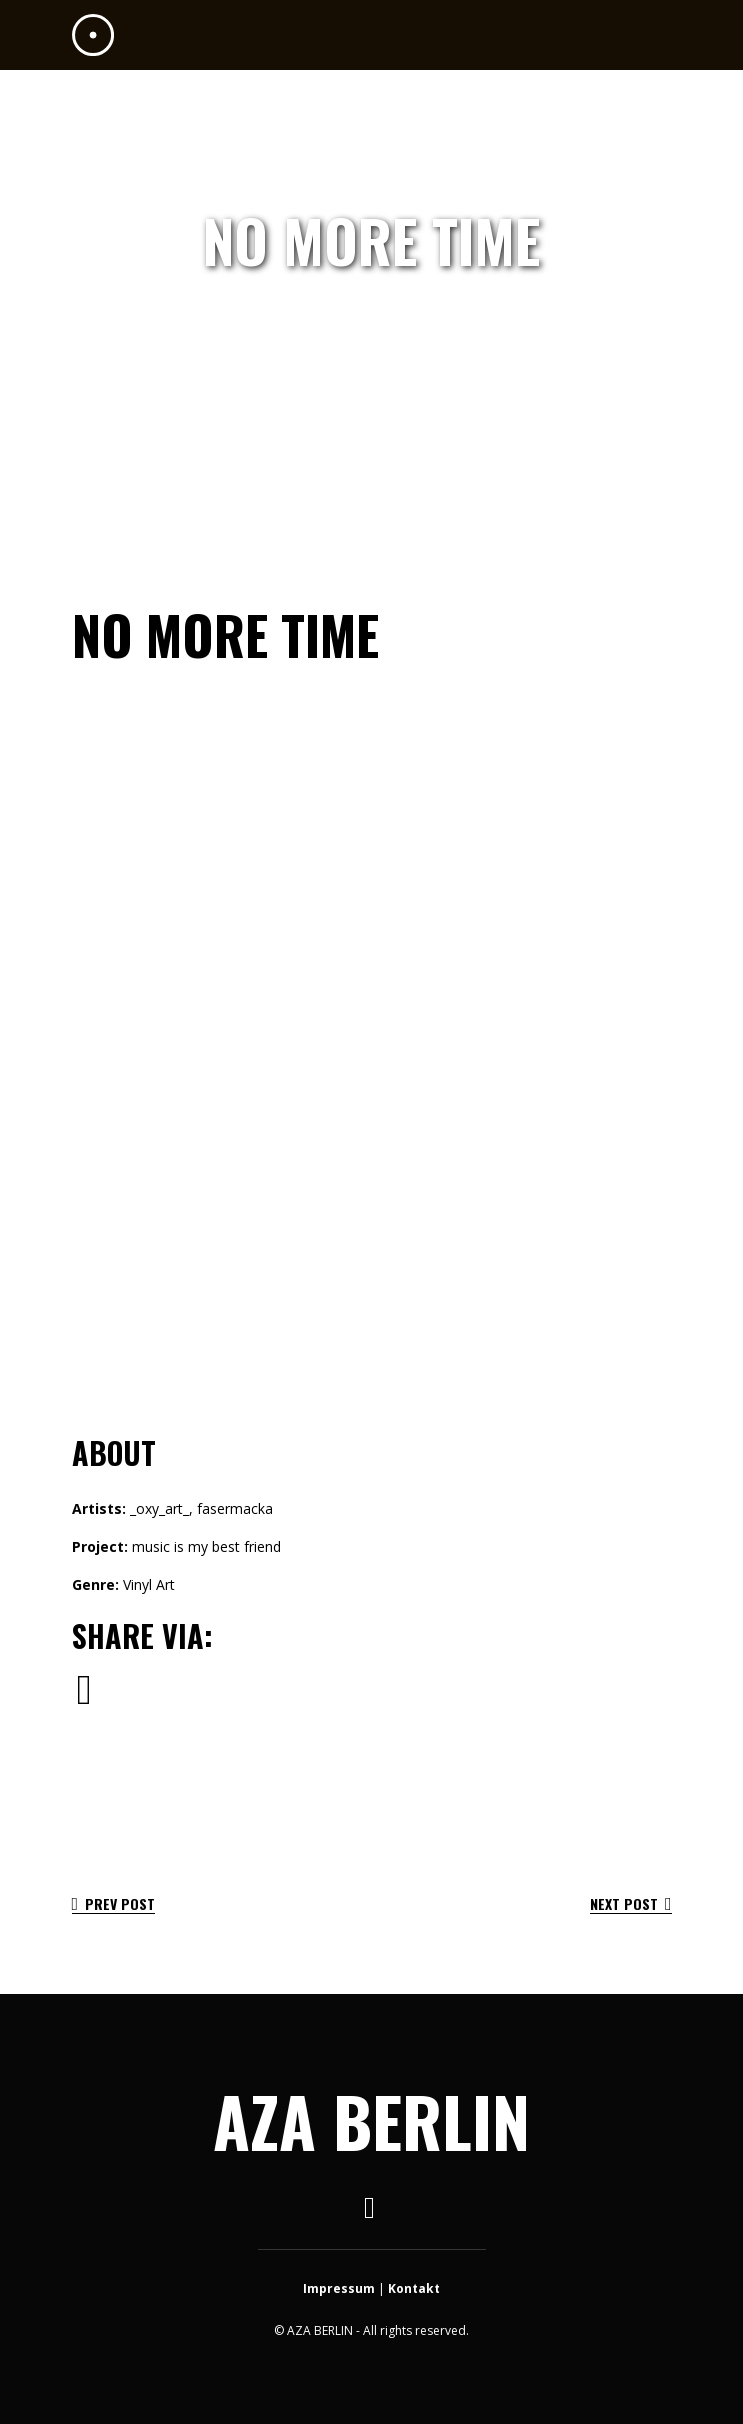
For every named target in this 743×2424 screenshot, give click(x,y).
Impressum (339, 2288)
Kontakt (414, 2288)
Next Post (631, 1903)
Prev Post (114, 1903)
